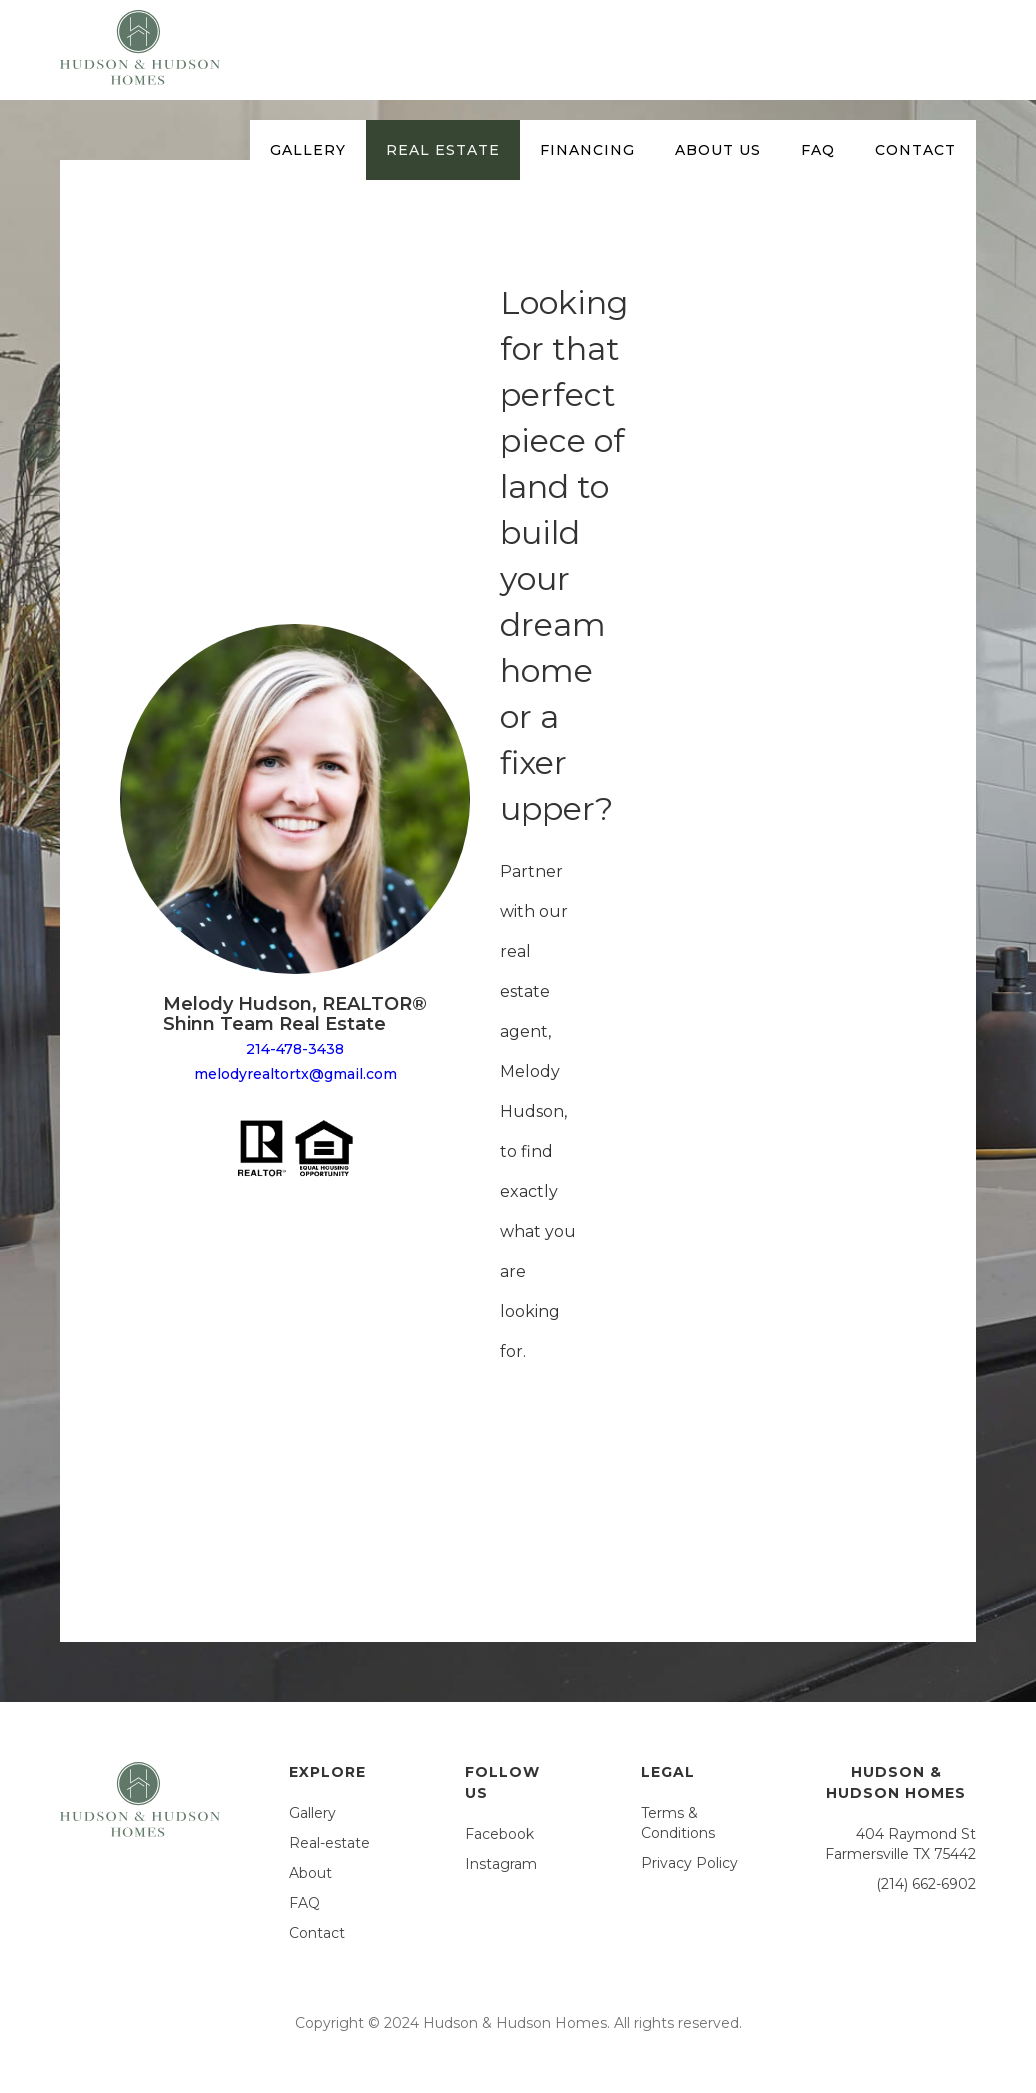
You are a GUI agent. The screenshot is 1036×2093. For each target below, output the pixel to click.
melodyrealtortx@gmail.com (295, 1074)
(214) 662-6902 (926, 1884)
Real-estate (329, 1843)
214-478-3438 (295, 1049)
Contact (317, 1933)
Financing (587, 150)
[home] (160, 50)
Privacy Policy (689, 1863)
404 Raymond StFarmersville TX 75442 (900, 1844)
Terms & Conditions (678, 1823)
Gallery (308, 150)
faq (818, 150)
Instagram (501, 1864)
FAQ (304, 1903)
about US (718, 150)
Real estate (443, 150)
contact (915, 150)
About (310, 1873)
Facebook (499, 1834)
